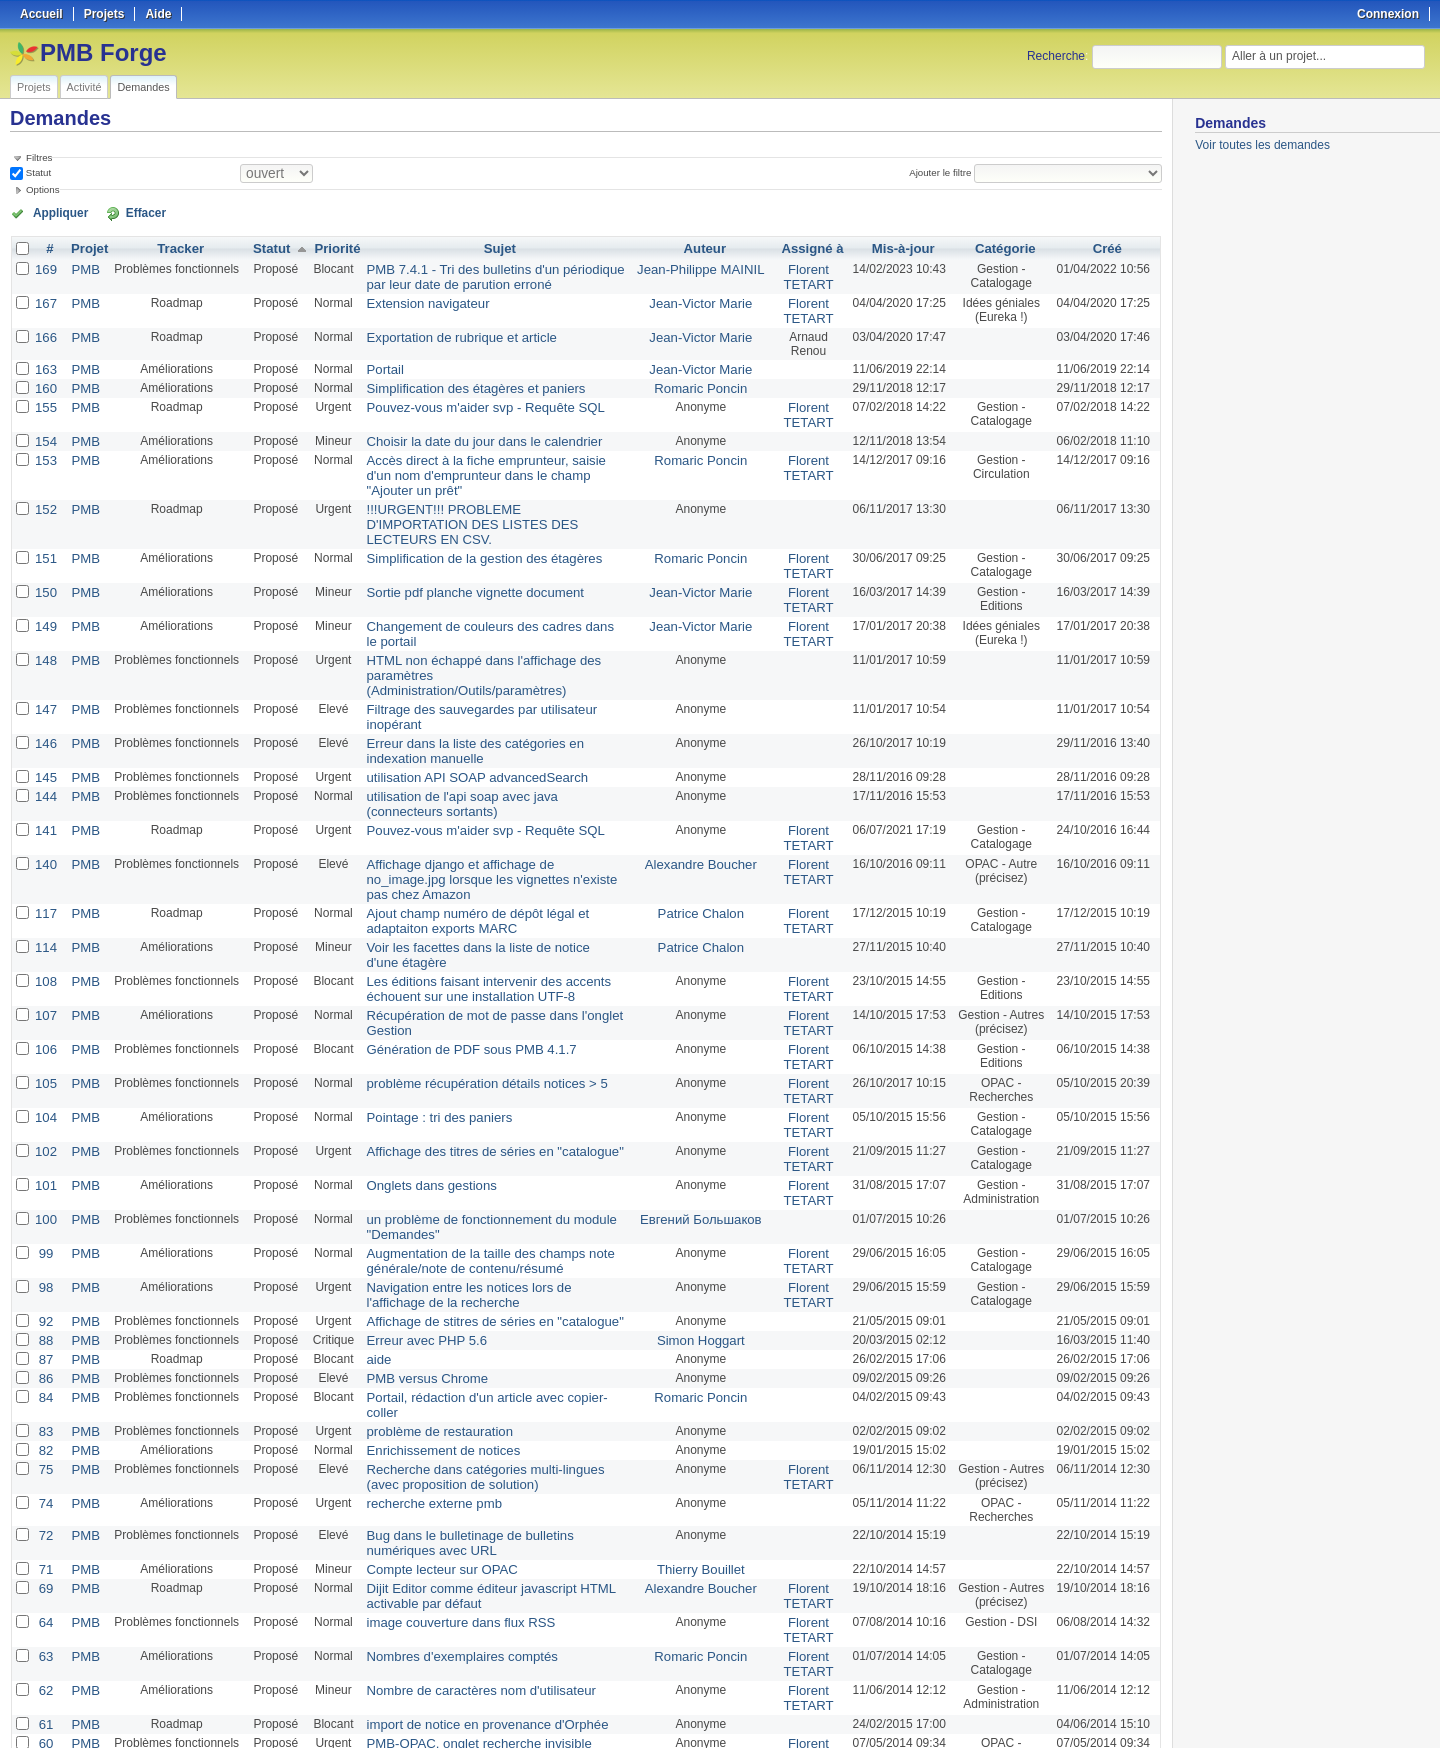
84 (44, 1261)
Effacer (121, 212)
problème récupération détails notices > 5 (467, 965)
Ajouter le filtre (944, 172)
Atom (1087, 1709)
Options (43, 189)
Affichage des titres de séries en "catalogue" (474, 1029)
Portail (374, 363)
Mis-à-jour (895, 247)
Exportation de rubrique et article (443, 331)
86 (44, 1243)
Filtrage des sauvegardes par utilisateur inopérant (488, 641)
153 (45, 449)
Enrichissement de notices (427, 1297)
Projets (34, 87)
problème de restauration (423, 1279)
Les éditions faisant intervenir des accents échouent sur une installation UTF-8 (468, 876)
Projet (86, 247)
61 (44, 1557)
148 (45, 609)
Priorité (328, 247)
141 (45, 741)
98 (44, 1157)
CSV (1120, 1709)
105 (45, 965)
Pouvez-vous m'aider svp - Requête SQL (465, 399)
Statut (37, 172)
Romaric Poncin (701, 381)
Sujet (497, 247)
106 (45, 933)
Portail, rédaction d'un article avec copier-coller (481, 1261)
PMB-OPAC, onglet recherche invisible (459, 1575)
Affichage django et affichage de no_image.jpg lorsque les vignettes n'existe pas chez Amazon (482, 780)
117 (45, 805)
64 (44, 1461)
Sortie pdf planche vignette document (456, 545)
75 (44, 1315)
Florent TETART (802, 274)
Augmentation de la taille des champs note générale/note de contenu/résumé (470, 1132)
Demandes (143, 87)
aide (368, 1225)
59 (44, 1607)
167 (45, 299)
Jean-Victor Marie (701, 299)
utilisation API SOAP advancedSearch (458, 691)
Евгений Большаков (701, 1093)
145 (45, 691)
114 (45, 837)
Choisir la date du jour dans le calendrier (464, 431)
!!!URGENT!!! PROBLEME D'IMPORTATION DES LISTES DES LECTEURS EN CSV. (489, 488)
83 (44, 1279)
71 (44, 1411)
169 (45, 267)
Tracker (175, 247)
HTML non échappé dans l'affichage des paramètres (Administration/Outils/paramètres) (480, 616)
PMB (82, 267)
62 (44, 1525)
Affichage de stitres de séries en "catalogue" (474, 1189)
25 (359, 1680)
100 (45, 1093)
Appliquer (53, 212)
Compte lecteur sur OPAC (426, 1411)
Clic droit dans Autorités (420, 1607)
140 (45, 773)
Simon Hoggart (701, 1207)
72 (44, 1379)
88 (44, 1207)
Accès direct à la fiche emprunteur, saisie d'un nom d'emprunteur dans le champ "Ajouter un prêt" (492, 456)
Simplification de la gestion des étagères (464, 513)
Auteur (705, 247)
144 (45, 709)
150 (45, 545)
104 (45, 997)
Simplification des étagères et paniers (456, 381)
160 (45, 381)
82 (44, 1297)
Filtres (39, 157)
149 (45, 577)
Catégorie (1001, 247)
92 (44, 1189)
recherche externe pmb (418, 1347)
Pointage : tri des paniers (423, 997)
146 (45, 659)
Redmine (669, 1737)
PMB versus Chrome (412, 1243)
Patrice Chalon (701, 805)
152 (45, 481)
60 (44, 1575)
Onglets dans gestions (416, 1061)
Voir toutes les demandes (1262, 145)
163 (45, 363)
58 (44, 1625)
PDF (1151, 1709)
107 (45, 901)
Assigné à (806, 247)
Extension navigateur (413, 299)
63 (44, 1493)
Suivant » (210, 1680)
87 (44, 1225)
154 (45, 431)
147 (45, 641)
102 (45, 1029)
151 (45, 513)
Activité (84, 87)
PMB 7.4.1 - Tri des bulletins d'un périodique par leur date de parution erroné (485, 274)
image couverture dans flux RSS (443, 1461)
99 (44, 1125)
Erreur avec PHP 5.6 (412, 1207)
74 (44, 1347)
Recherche (1056, 56)
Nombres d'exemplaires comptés (444, 1493)
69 (44, 1429)
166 (45, 331)
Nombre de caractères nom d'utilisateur (461, 1525)
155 (45, 399)
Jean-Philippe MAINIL (701, 267)
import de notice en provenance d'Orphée (467, 1557)
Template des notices (413, 1625)
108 (45, 869)
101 (45, 1061)
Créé (1107, 247)
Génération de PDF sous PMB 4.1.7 (452, 933)
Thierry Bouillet (701, 1411)
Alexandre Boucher (701, 773)
